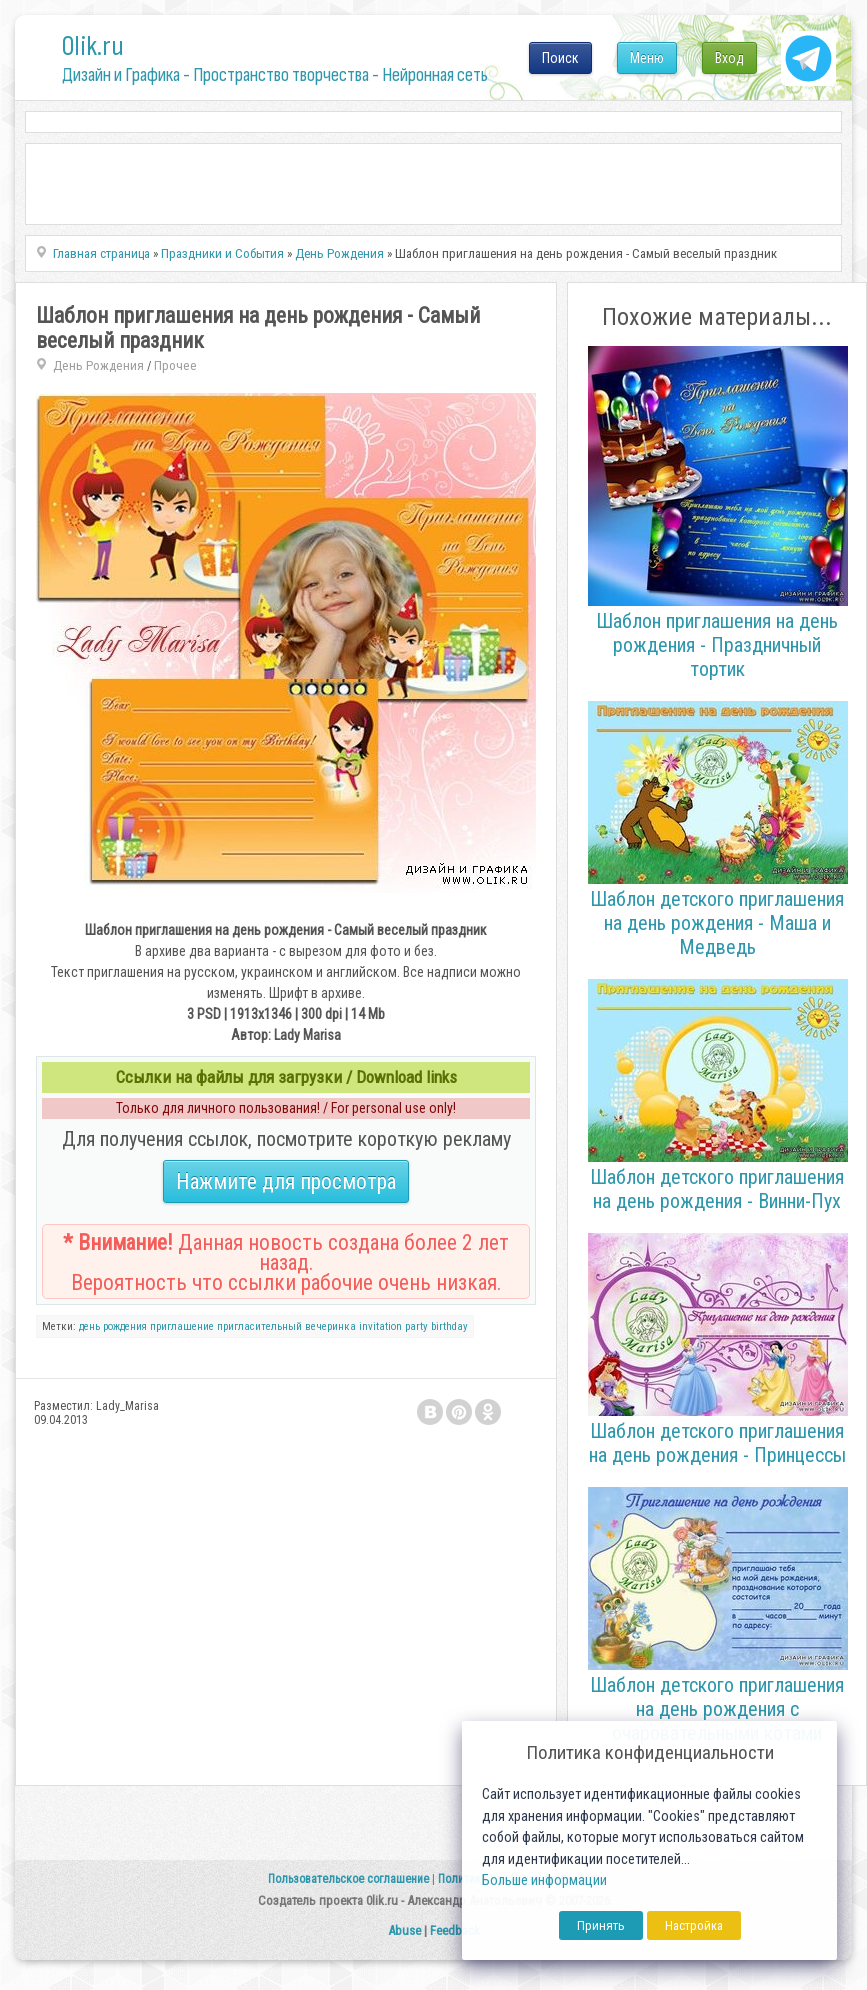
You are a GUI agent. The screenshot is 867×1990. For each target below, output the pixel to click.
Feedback (455, 1930)
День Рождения (98, 365)
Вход (729, 58)
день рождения (113, 1326)
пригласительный (259, 1326)
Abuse (404, 1930)
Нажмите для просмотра (286, 1181)
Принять (601, 1925)
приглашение (182, 1326)
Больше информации (544, 1880)
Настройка (694, 1925)
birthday (449, 1326)
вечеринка (330, 1326)
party (416, 1326)
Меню (647, 58)
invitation (380, 1326)
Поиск (560, 58)
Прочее (175, 365)
